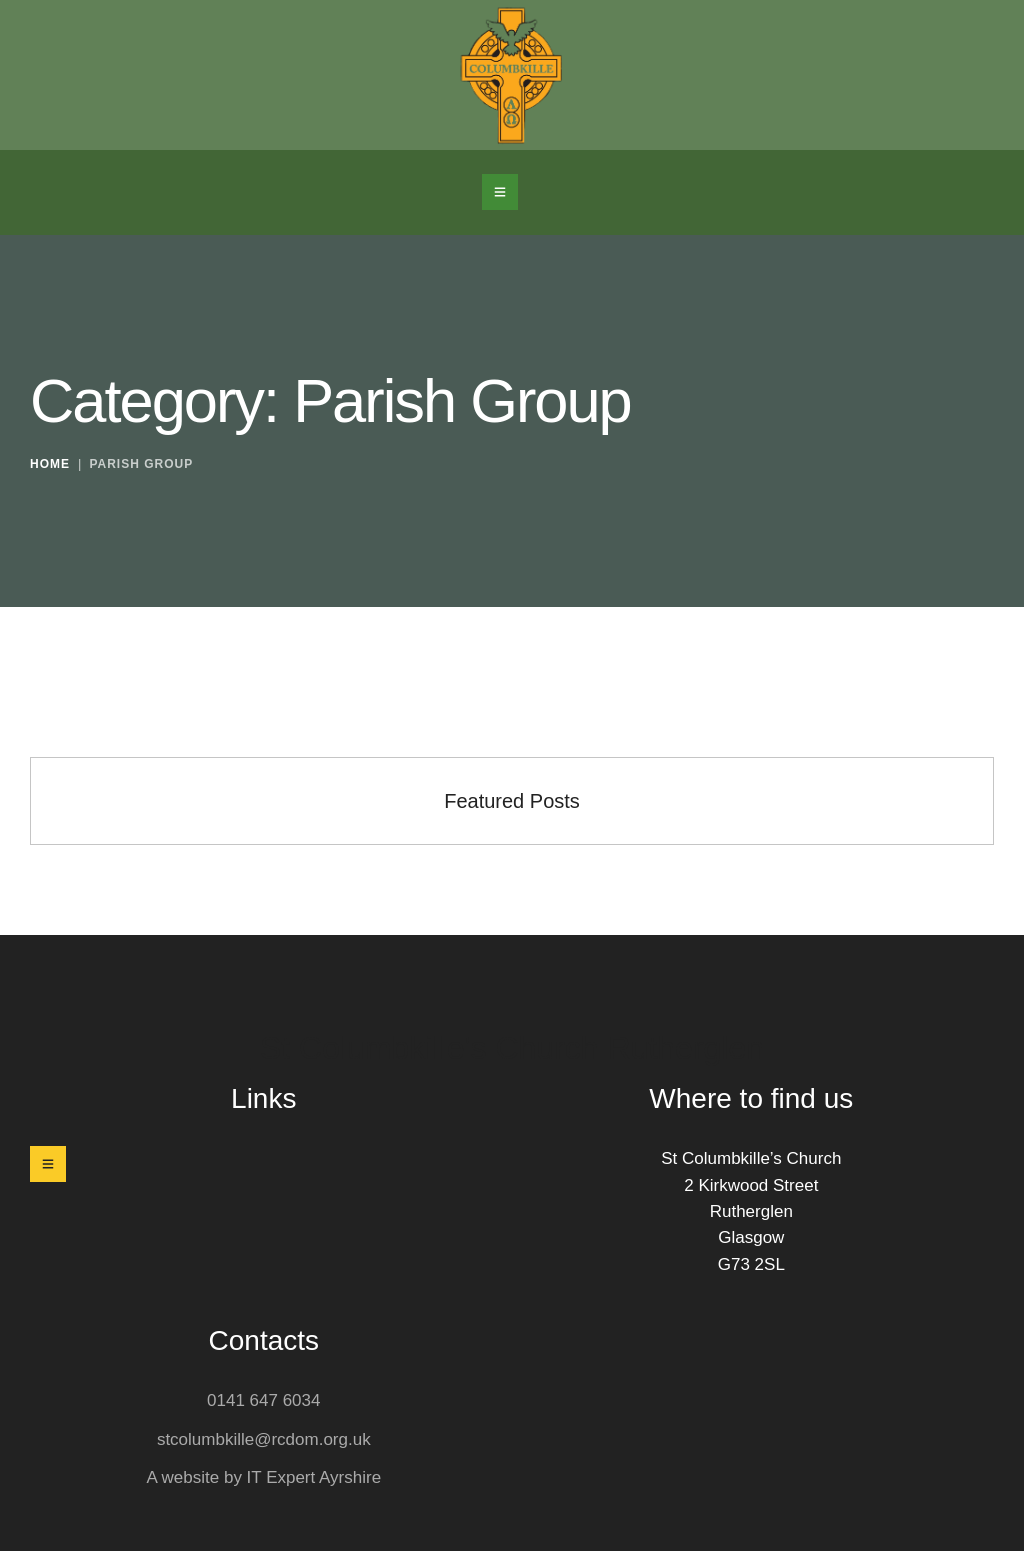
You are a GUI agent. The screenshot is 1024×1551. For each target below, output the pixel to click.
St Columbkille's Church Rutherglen (512, 1048)
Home (50, 465)
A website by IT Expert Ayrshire (263, 1477)
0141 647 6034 (263, 1400)
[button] (500, 192)
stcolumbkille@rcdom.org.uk (264, 1439)
